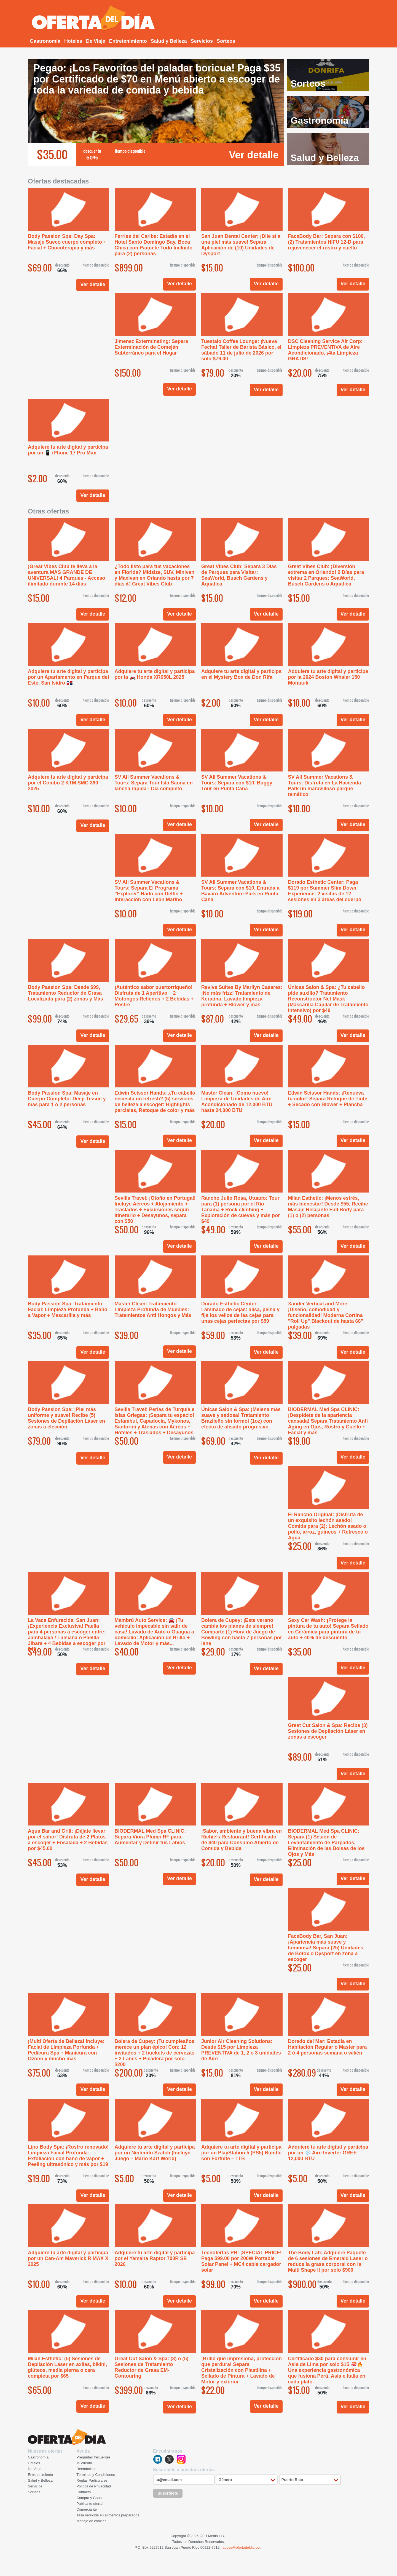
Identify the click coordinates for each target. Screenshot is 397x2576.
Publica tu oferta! (89, 2504)
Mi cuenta (84, 2463)
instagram (181, 2459)
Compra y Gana (89, 2498)
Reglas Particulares (92, 2480)
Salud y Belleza (169, 41)
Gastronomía (45, 41)
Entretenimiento (128, 41)
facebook (157, 2459)
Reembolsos (86, 2469)
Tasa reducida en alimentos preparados (107, 2515)
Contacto (83, 2492)
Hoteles (73, 41)
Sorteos (226, 41)
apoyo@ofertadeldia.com (242, 2547)
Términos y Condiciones (95, 2475)
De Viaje (95, 41)
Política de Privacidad (93, 2486)
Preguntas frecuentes (93, 2457)
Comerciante (86, 2509)
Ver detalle (253, 155)
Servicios (202, 41)
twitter (169, 2459)
